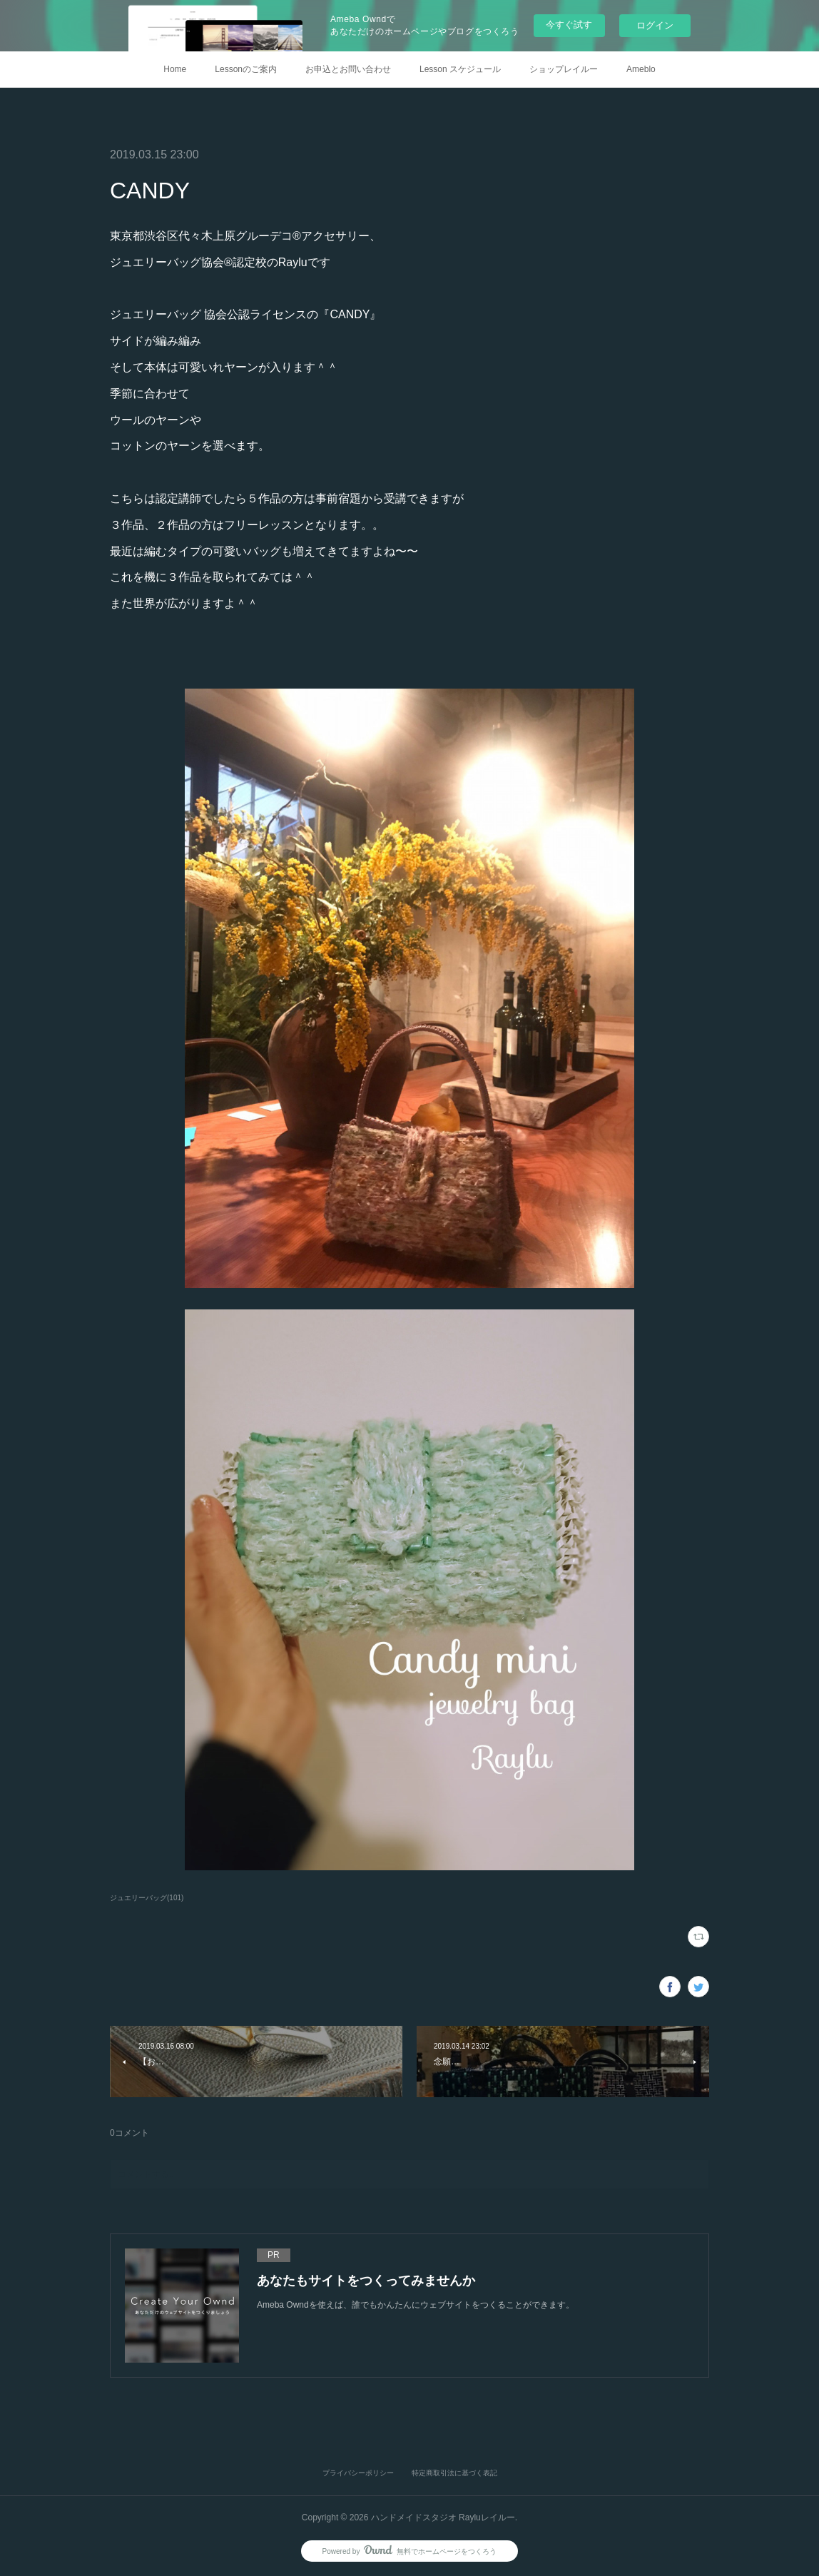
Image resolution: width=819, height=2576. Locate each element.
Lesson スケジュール (460, 69)
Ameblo (641, 69)
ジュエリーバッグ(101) (146, 1898)
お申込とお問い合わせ (348, 69)
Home (174, 69)
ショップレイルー (563, 69)
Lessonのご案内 (246, 69)
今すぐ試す (569, 24)
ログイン (654, 25)
